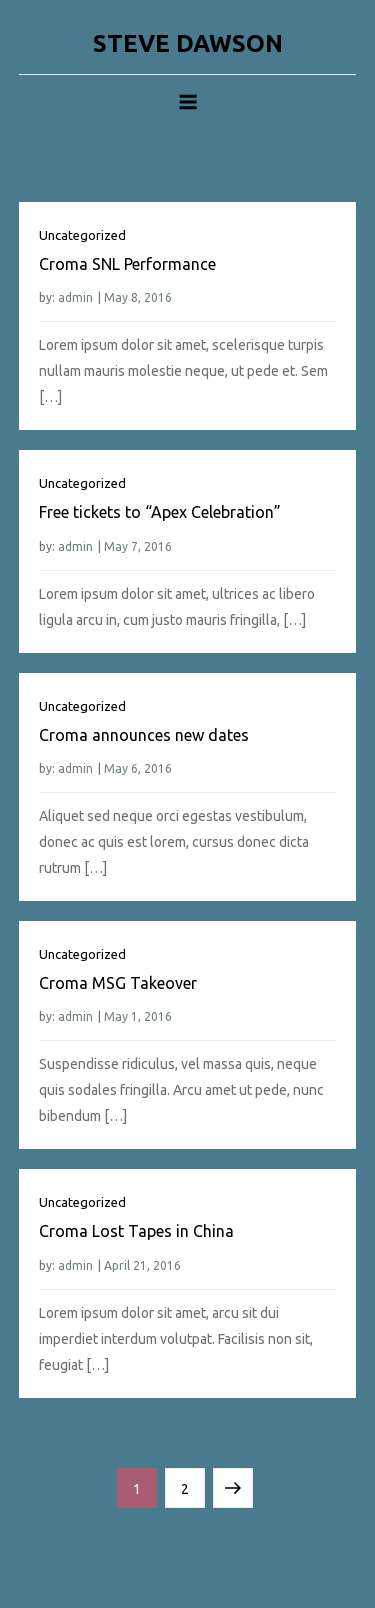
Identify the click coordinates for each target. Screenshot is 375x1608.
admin (75, 297)
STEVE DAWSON (188, 43)
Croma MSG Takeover (118, 983)
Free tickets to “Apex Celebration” (160, 512)
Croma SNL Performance (127, 264)
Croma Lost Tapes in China (136, 1231)
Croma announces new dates (144, 735)
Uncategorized (82, 235)
